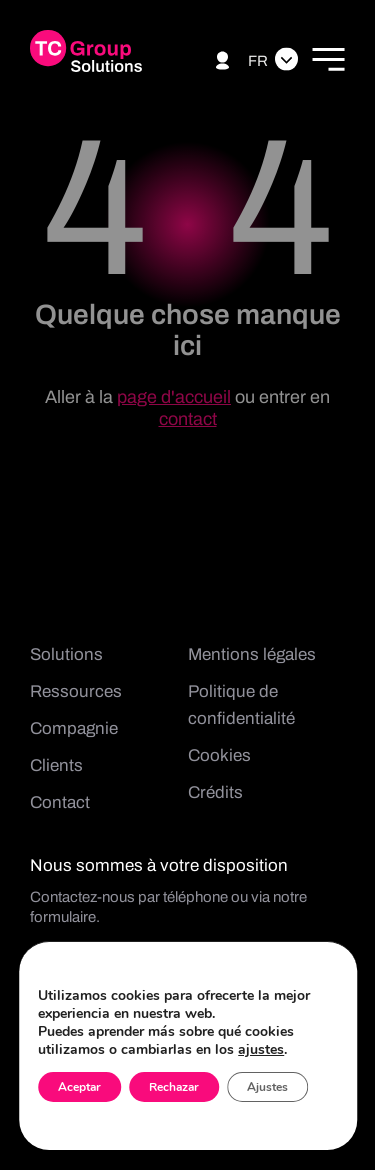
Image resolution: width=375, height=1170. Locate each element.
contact (188, 419)
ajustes (261, 1050)
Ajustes (267, 1087)
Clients (56, 765)
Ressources (76, 691)
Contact (60, 802)
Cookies (219, 755)
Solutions (66, 654)
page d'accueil (174, 397)
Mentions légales (252, 654)
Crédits (215, 792)
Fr (258, 61)
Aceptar (79, 1087)
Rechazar (174, 1087)
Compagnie (74, 728)
